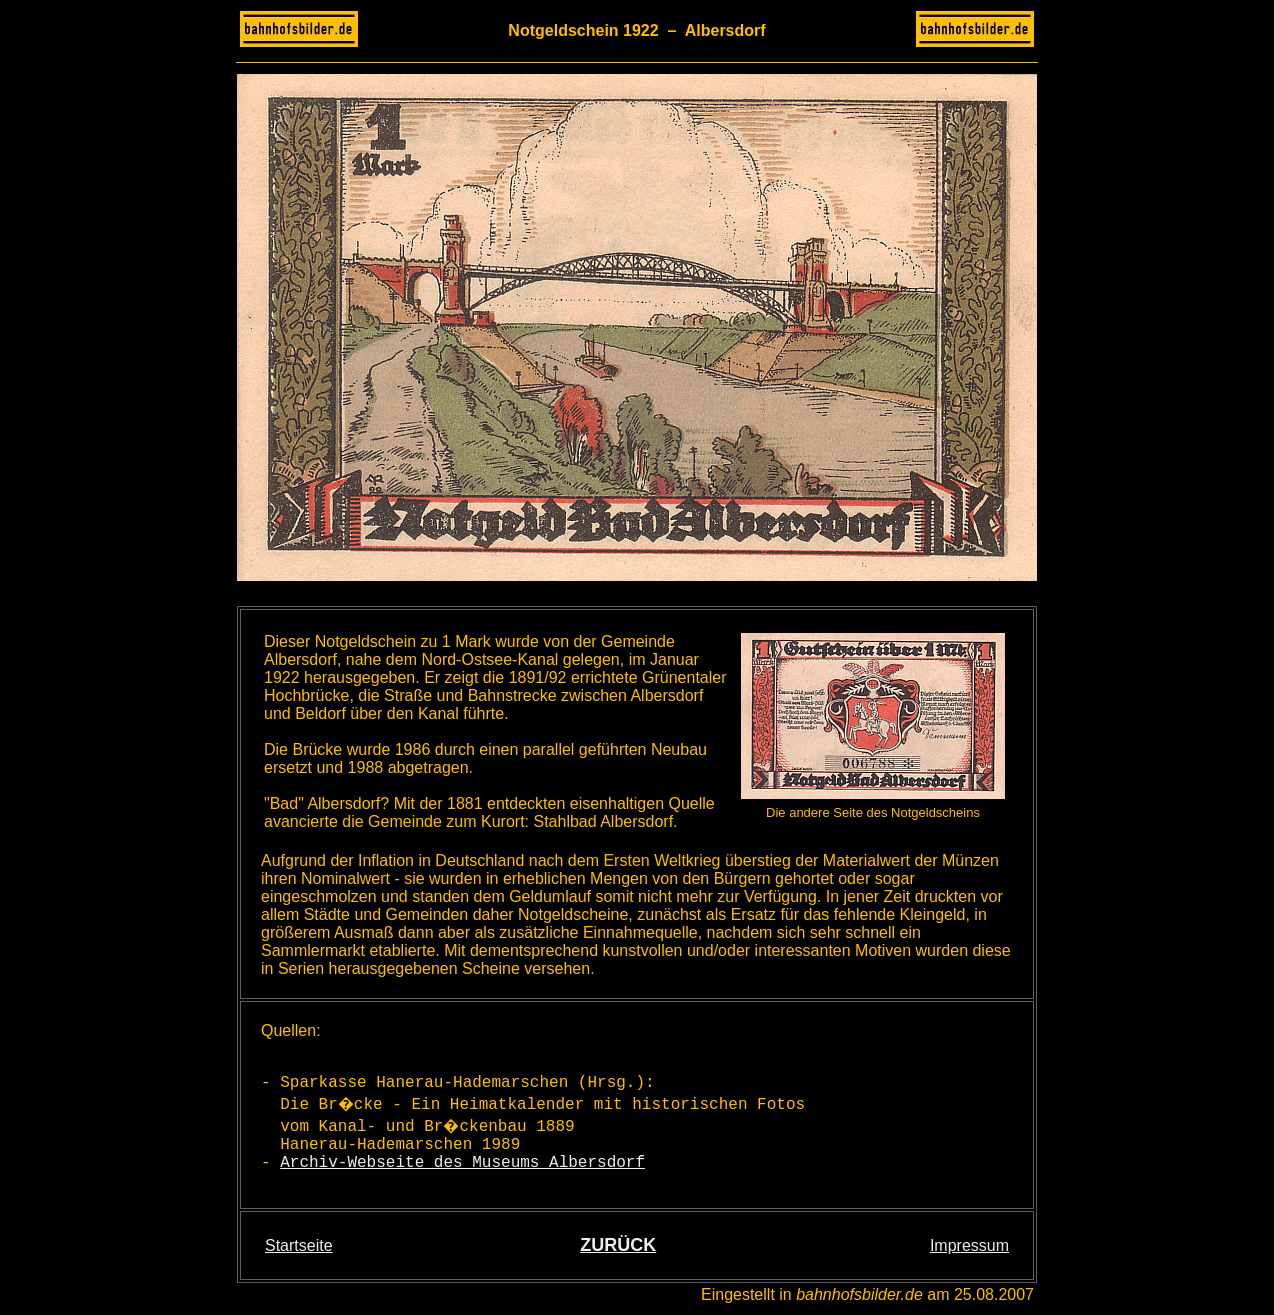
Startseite (299, 1245)
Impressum (969, 1245)
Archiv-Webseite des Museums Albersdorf (462, 1163)
